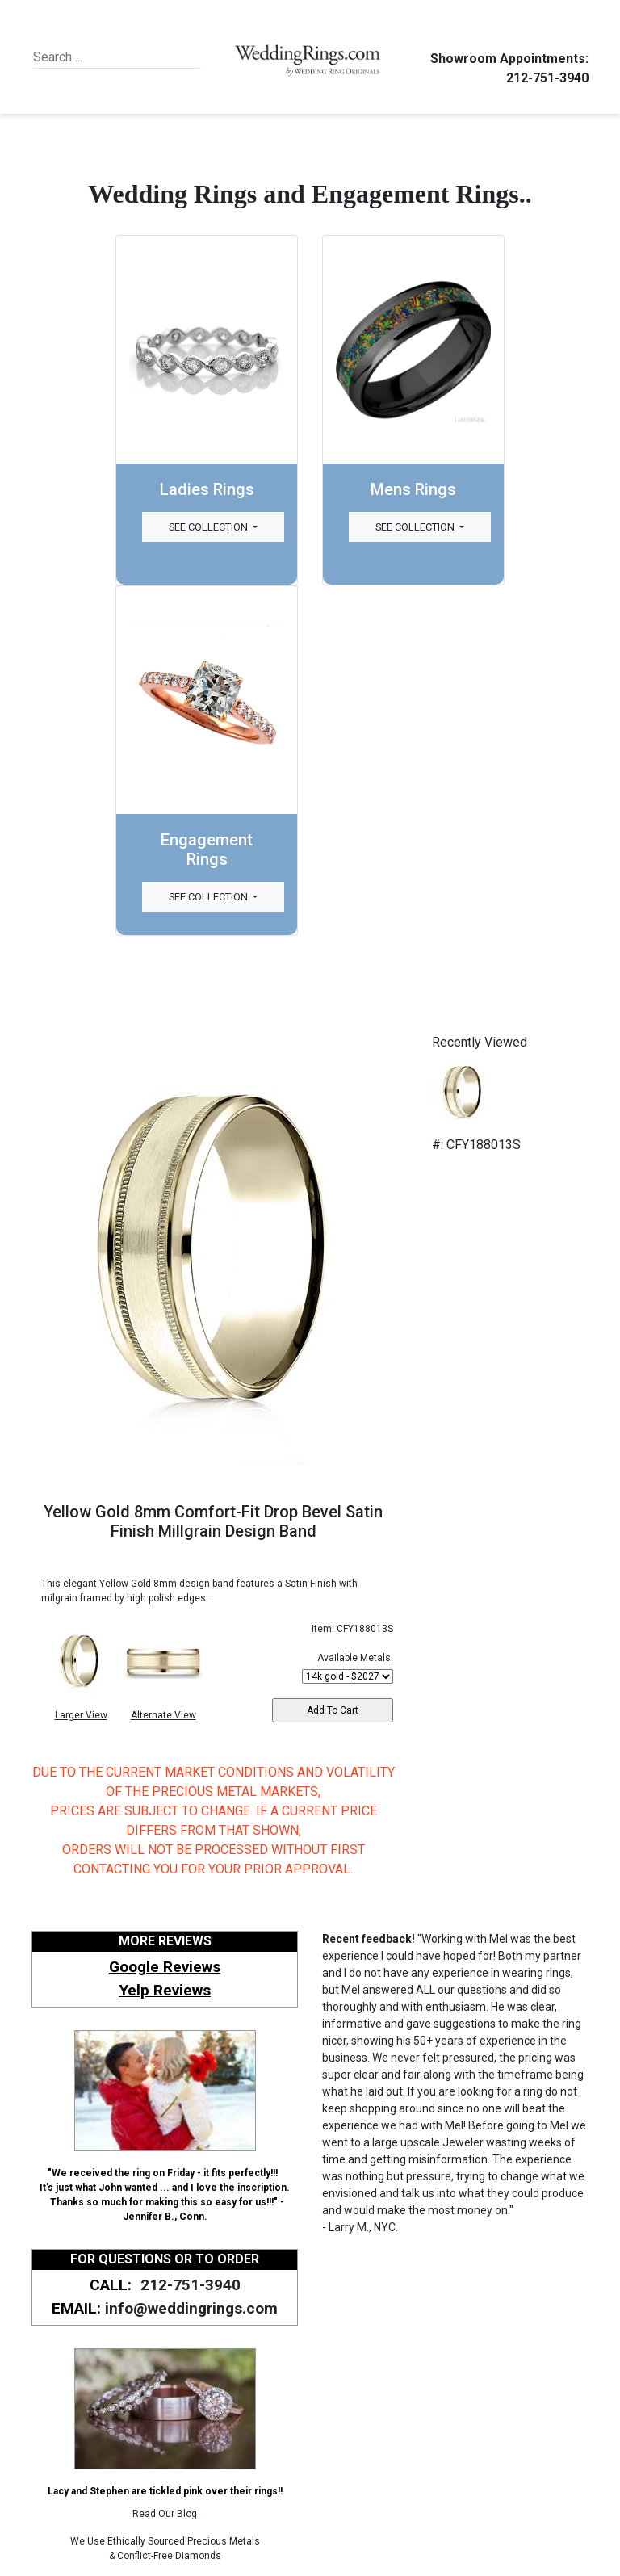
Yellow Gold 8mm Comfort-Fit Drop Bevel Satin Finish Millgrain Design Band (213, 1521)
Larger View (81, 1715)
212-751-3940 (545, 78)
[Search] (106, 57)
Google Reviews (164, 1966)
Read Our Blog (164, 2513)
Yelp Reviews (165, 1990)
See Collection (209, 527)
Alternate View (163, 1715)
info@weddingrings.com (191, 2308)
